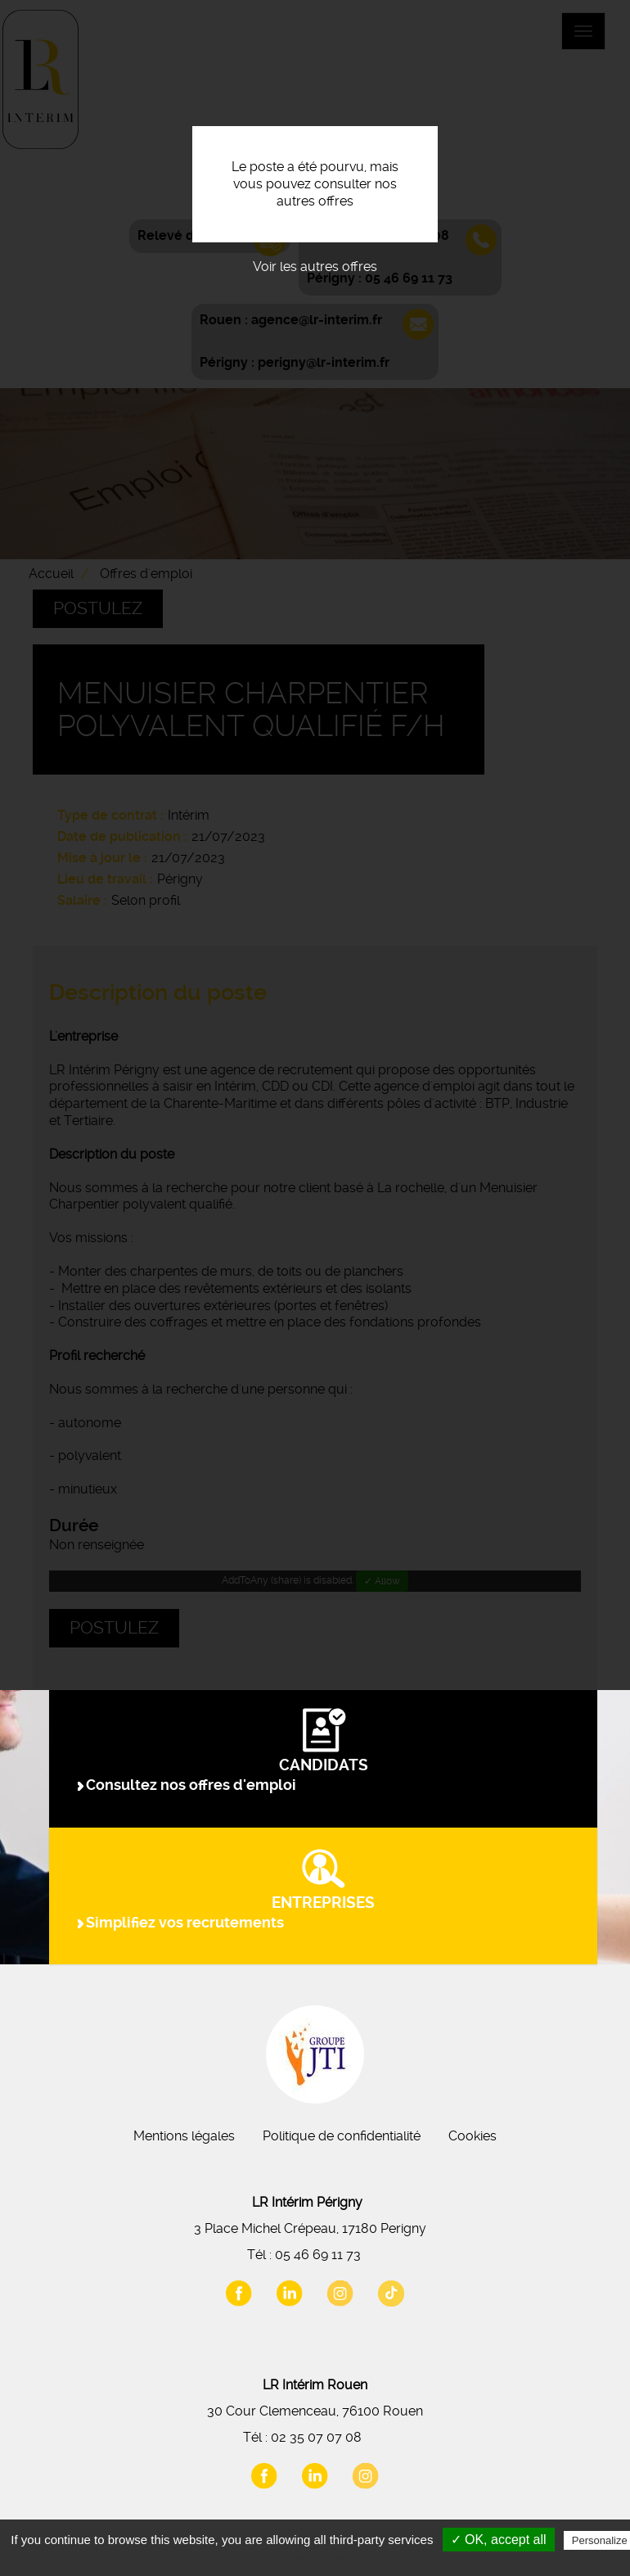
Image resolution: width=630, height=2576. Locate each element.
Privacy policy (323, 2560)
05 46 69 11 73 (318, 2254)
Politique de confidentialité (342, 2136)
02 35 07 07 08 (316, 2437)
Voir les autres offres (315, 266)
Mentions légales (184, 2136)
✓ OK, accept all (499, 2540)
